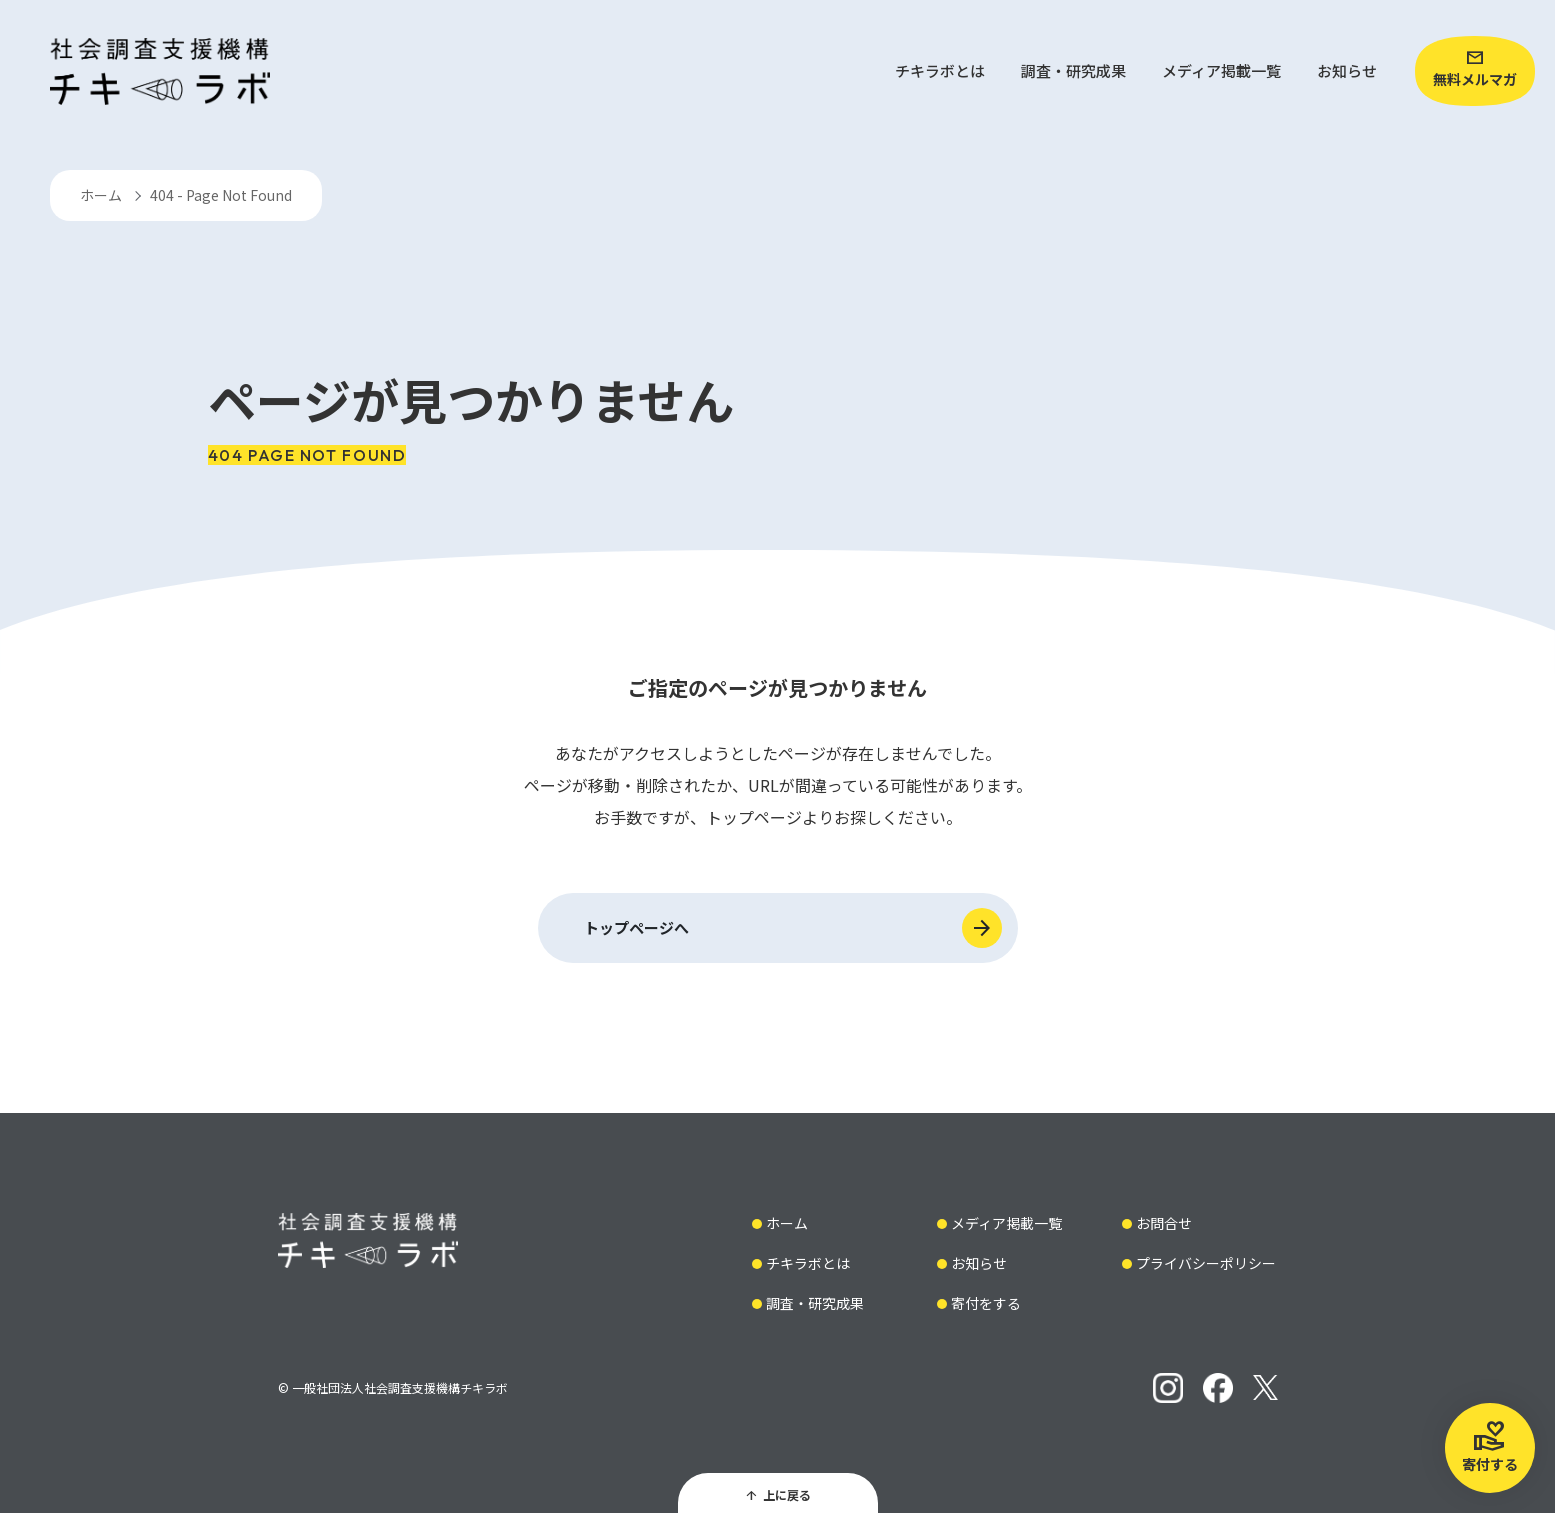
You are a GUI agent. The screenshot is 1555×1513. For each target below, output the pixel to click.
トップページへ (636, 927)
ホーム (101, 195)
